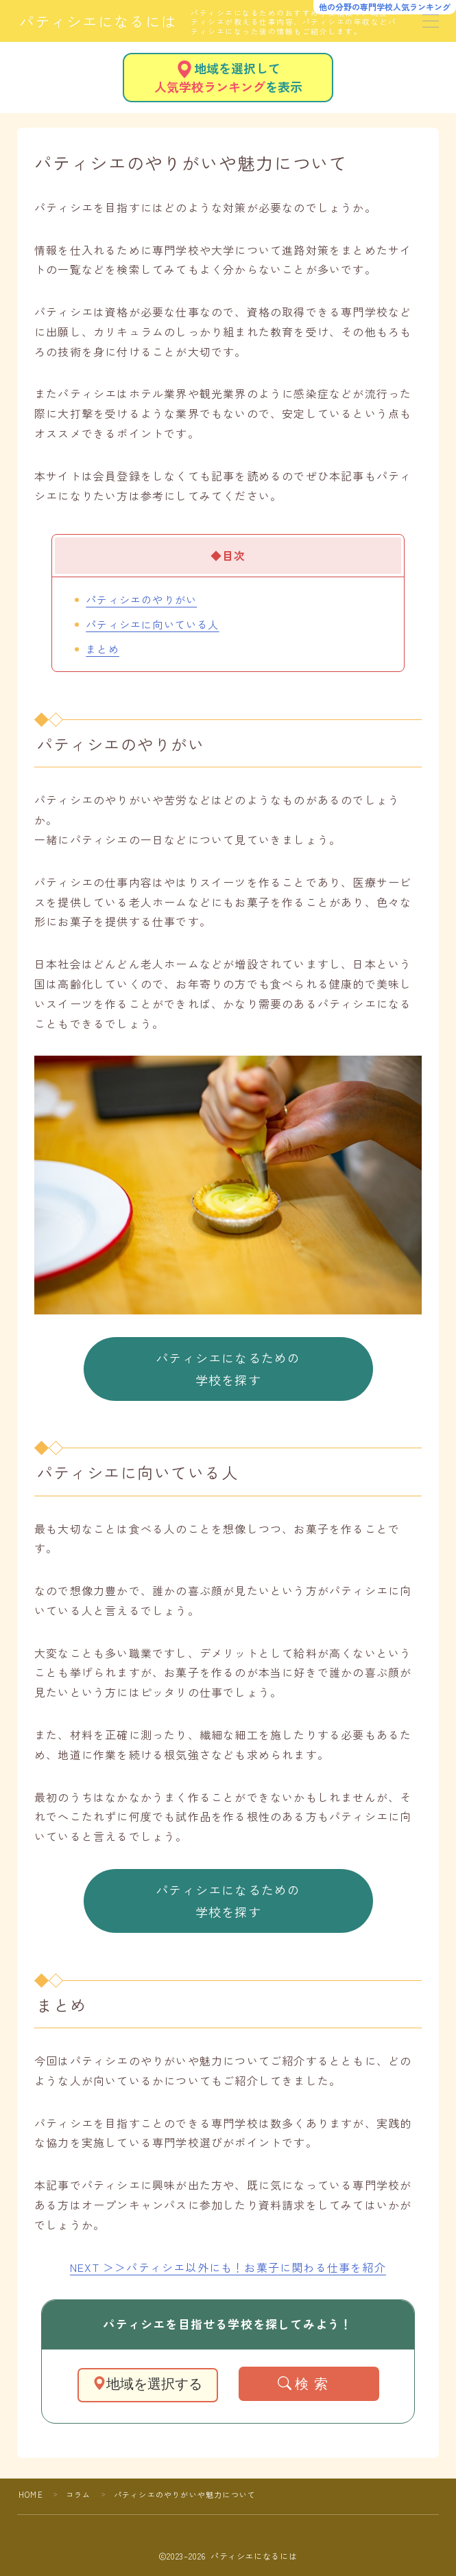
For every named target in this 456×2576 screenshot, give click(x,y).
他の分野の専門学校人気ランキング (385, 6)
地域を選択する (147, 2383)
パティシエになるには (98, 21)
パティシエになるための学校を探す (228, 1369)
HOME (31, 2494)
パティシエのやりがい (141, 599)
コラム (78, 2494)
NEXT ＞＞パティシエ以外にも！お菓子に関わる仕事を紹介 (228, 2267)
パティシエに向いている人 (152, 623)
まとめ (102, 648)
